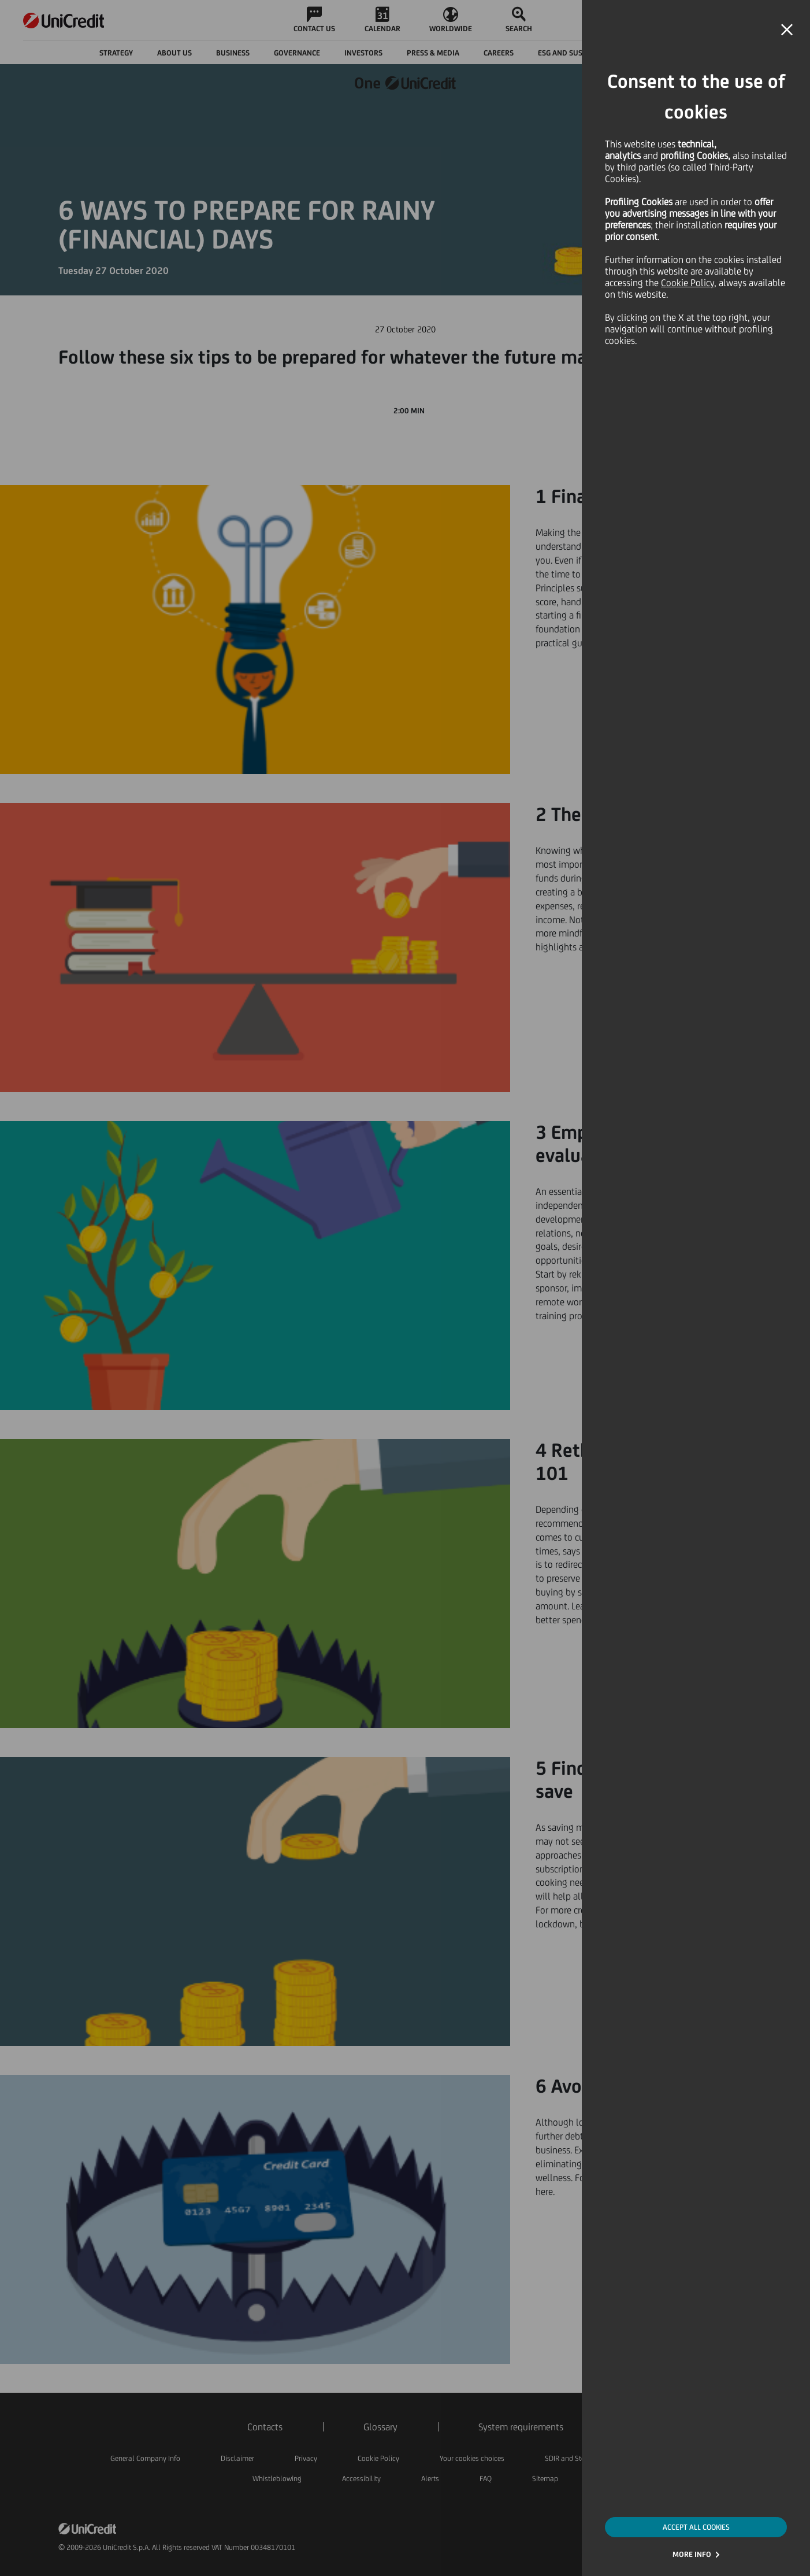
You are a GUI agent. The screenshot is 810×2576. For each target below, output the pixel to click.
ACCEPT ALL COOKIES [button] (696, 2527)
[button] (787, 30)
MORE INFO (691, 2554)
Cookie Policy (687, 282)
